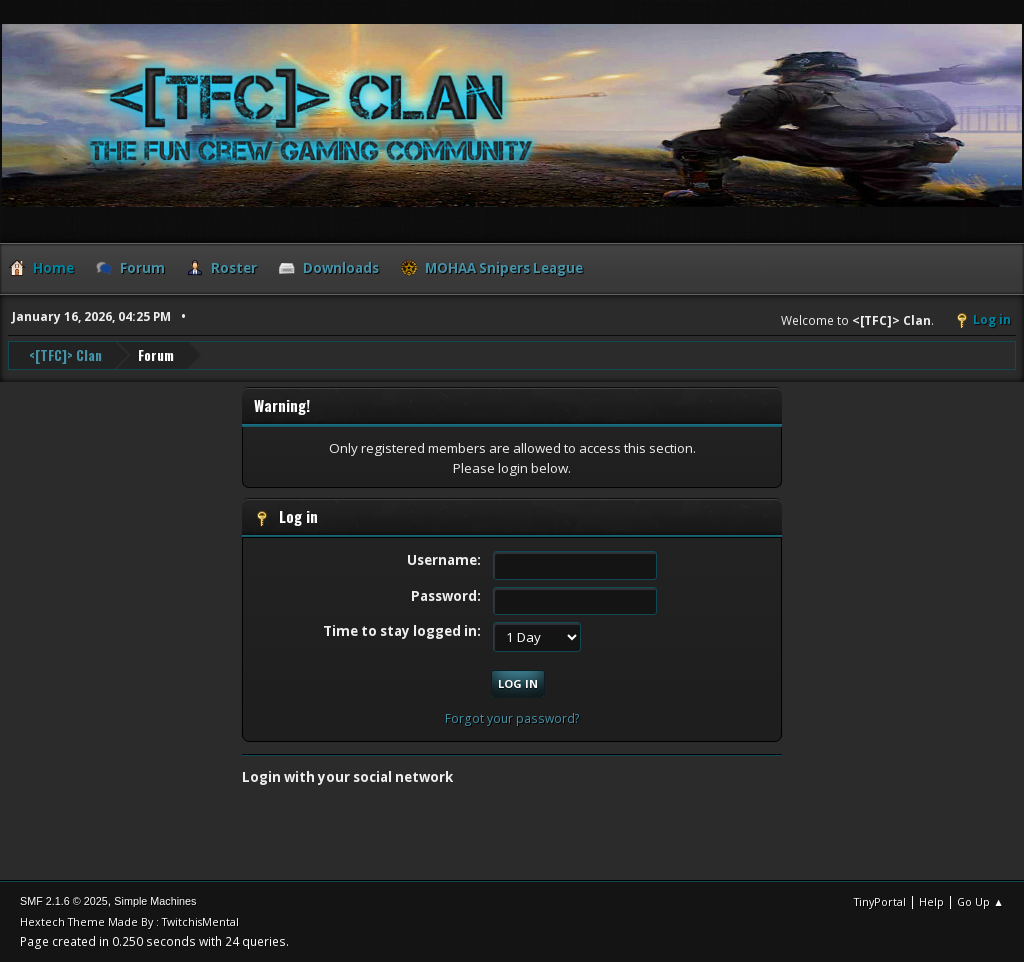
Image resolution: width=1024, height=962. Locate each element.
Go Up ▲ (980, 901)
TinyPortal (880, 901)
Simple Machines (155, 901)
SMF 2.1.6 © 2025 (64, 901)
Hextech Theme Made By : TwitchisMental (129, 921)
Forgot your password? (512, 718)
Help (931, 901)
